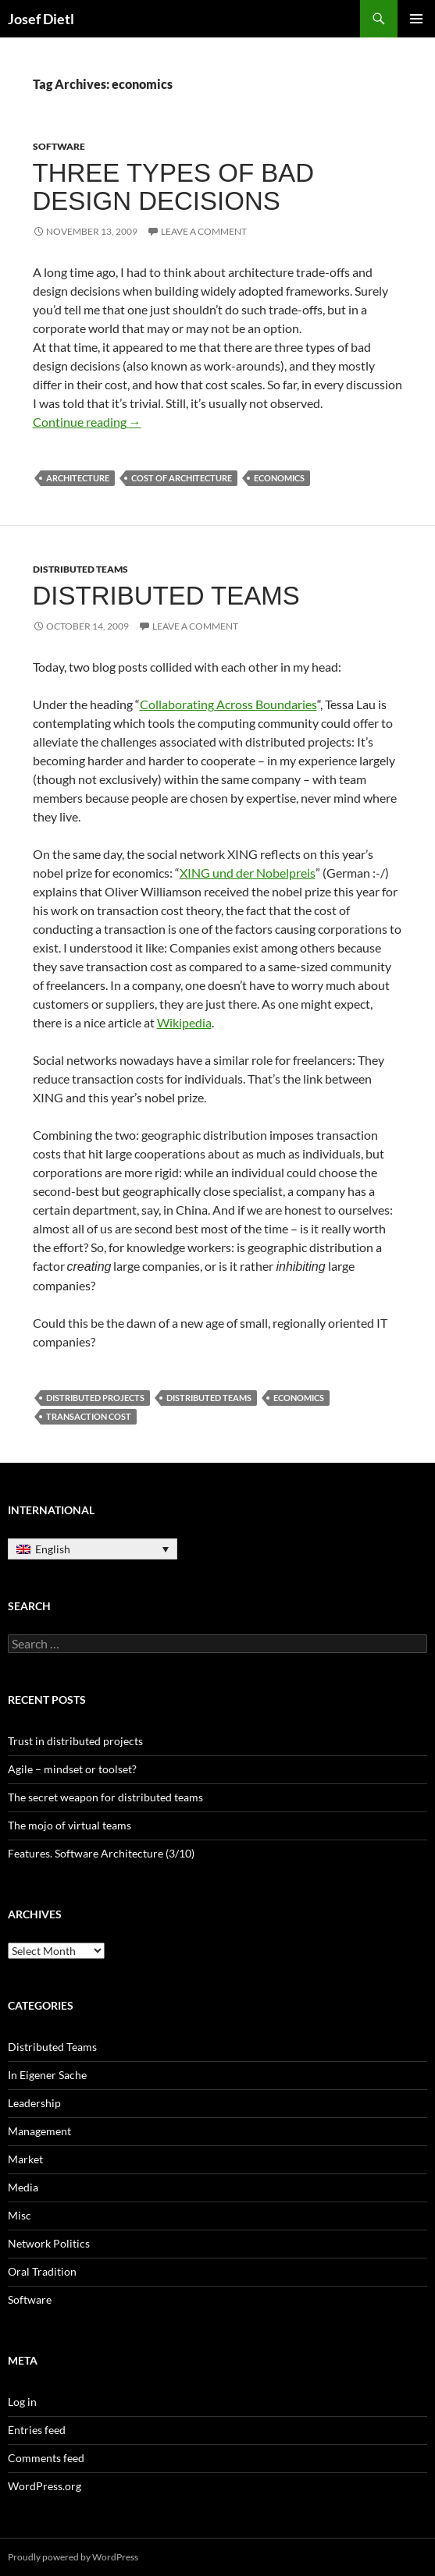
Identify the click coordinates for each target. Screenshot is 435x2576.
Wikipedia (184, 1022)
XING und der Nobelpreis (248, 872)
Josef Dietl (41, 18)
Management (39, 2131)
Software (59, 146)
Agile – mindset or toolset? (72, 1769)
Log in (22, 2401)
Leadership (34, 2102)
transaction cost (88, 1416)
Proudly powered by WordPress (73, 2557)
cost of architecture (181, 478)
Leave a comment (204, 231)
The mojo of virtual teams (69, 1825)
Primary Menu (416, 18)
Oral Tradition (42, 2271)
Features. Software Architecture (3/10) (101, 1853)
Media (23, 2187)
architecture (77, 478)
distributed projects (95, 1398)
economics (279, 478)
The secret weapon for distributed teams (105, 1797)
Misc (19, 2215)
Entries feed (37, 2429)
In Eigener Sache (47, 2074)
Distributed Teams (80, 569)
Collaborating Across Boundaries (228, 704)
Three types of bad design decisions (174, 186)
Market (25, 2159)
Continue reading (87, 421)
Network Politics (49, 2243)
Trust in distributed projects (75, 1740)
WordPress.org (44, 2486)
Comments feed (46, 2457)
